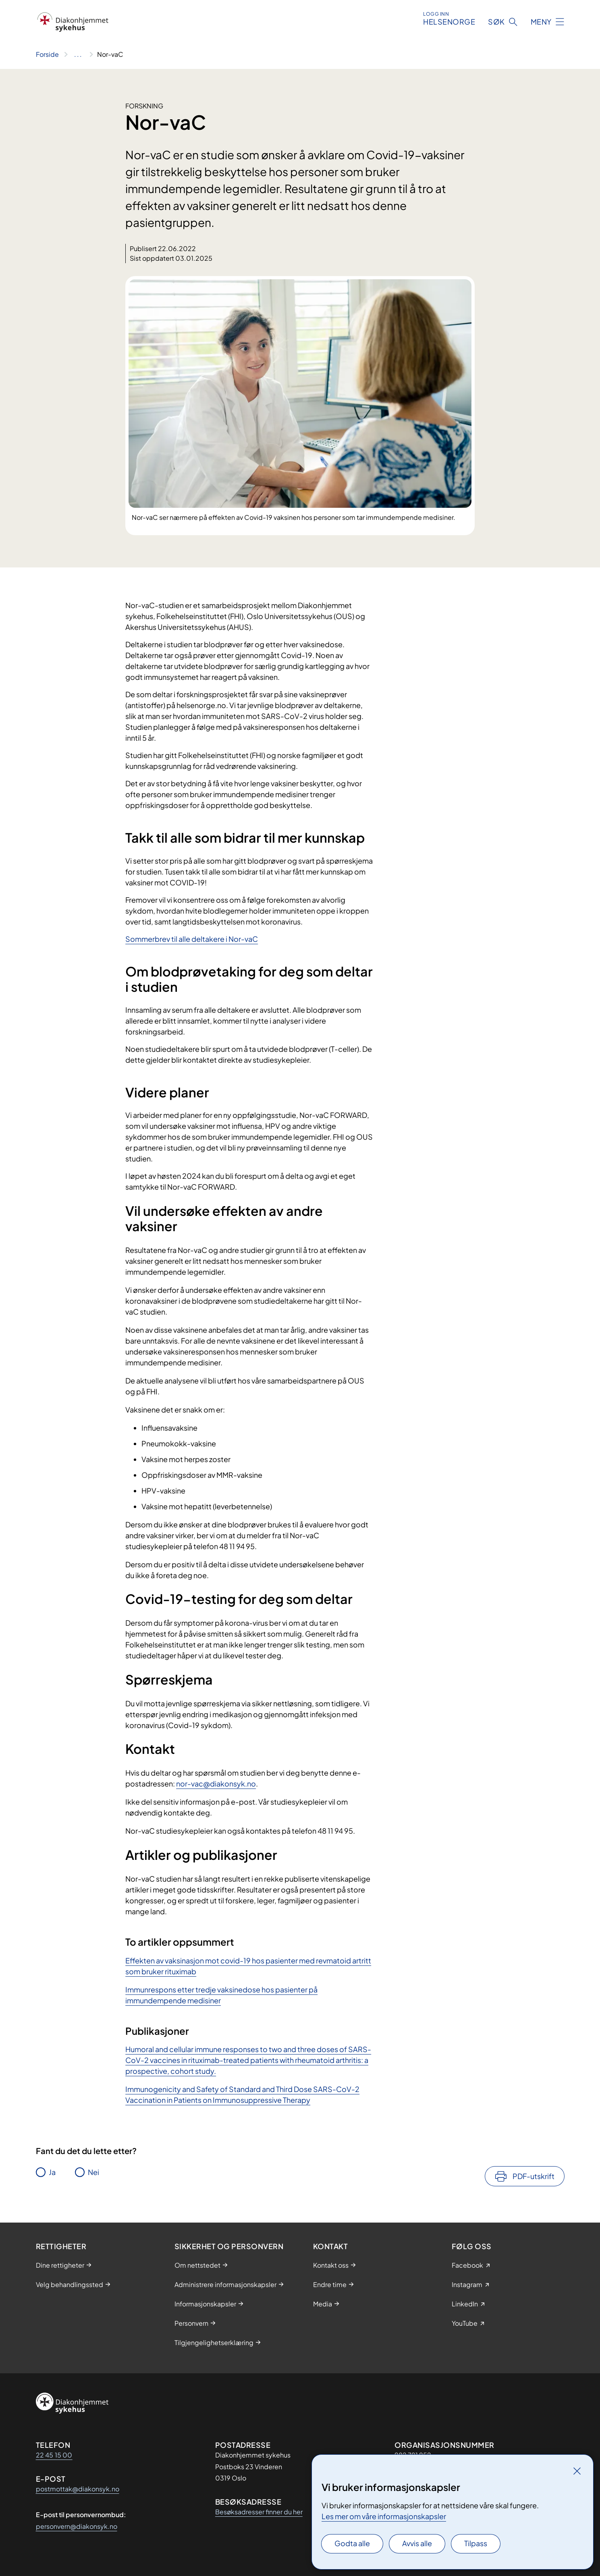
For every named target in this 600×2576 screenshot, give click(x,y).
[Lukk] (577, 2470)
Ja (52, 2172)
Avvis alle (417, 2543)
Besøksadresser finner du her (259, 2511)
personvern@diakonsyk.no (76, 2526)
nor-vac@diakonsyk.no (216, 1783)
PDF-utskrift (533, 2176)
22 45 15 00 (54, 2455)
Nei (93, 2172)
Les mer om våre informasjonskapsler (384, 2516)
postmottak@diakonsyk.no (77, 2489)
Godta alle (352, 2543)
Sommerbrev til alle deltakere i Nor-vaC (191, 938)
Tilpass (475, 2543)
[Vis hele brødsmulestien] (78, 54)
